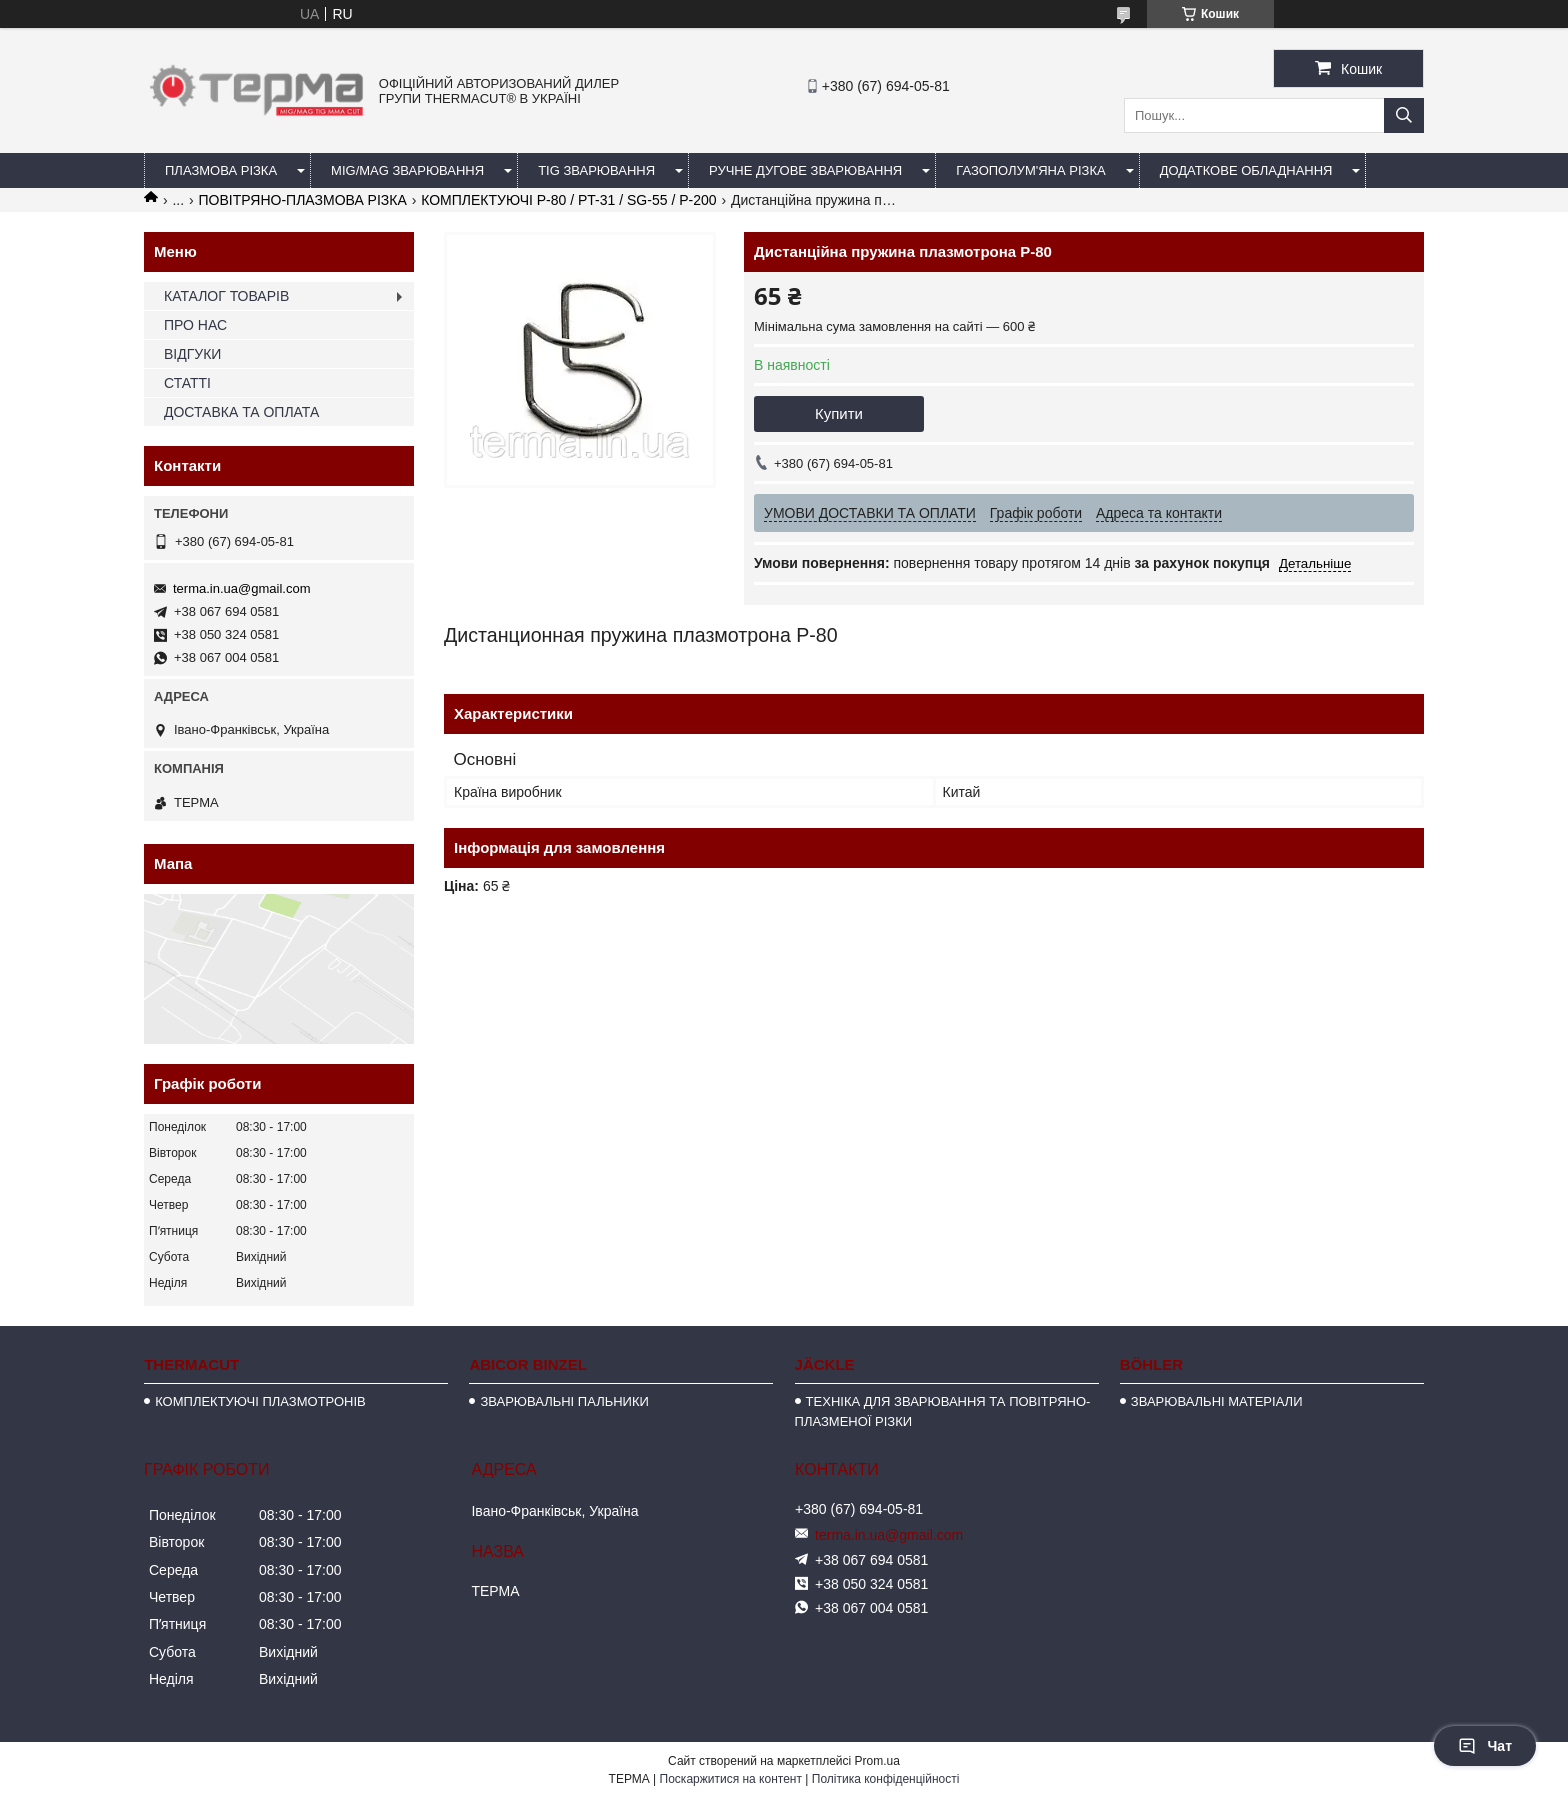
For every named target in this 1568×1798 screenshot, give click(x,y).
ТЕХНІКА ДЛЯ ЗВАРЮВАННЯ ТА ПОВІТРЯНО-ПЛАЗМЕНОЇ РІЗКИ (943, 1411)
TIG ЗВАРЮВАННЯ (596, 170)
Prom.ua (877, 1761)
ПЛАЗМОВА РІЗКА (221, 170)
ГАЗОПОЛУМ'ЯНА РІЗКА (1030, 170)
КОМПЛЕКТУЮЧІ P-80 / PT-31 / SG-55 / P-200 (568, 200)
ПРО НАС (195, 325)
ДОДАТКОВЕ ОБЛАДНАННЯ (1246, 170)
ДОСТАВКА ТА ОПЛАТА (241, 412)
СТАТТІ (187, 383)
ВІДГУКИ (192, 354)
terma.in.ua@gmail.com (241, 588)
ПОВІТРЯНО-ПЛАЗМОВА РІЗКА (303, 200)
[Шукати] (1404, 115)
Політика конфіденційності (886, 1779)
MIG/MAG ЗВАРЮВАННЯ (407, 170)
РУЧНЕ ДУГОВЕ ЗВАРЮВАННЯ (805, 170)
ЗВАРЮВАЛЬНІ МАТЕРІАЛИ (1217, 1401)
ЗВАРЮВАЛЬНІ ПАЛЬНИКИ (564, 1401)
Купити (839, 413)
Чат (1485, 1746)
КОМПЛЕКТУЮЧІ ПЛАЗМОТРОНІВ (260, 1401)
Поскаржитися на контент (731, 1779)
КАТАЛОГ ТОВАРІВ (226, 296)
